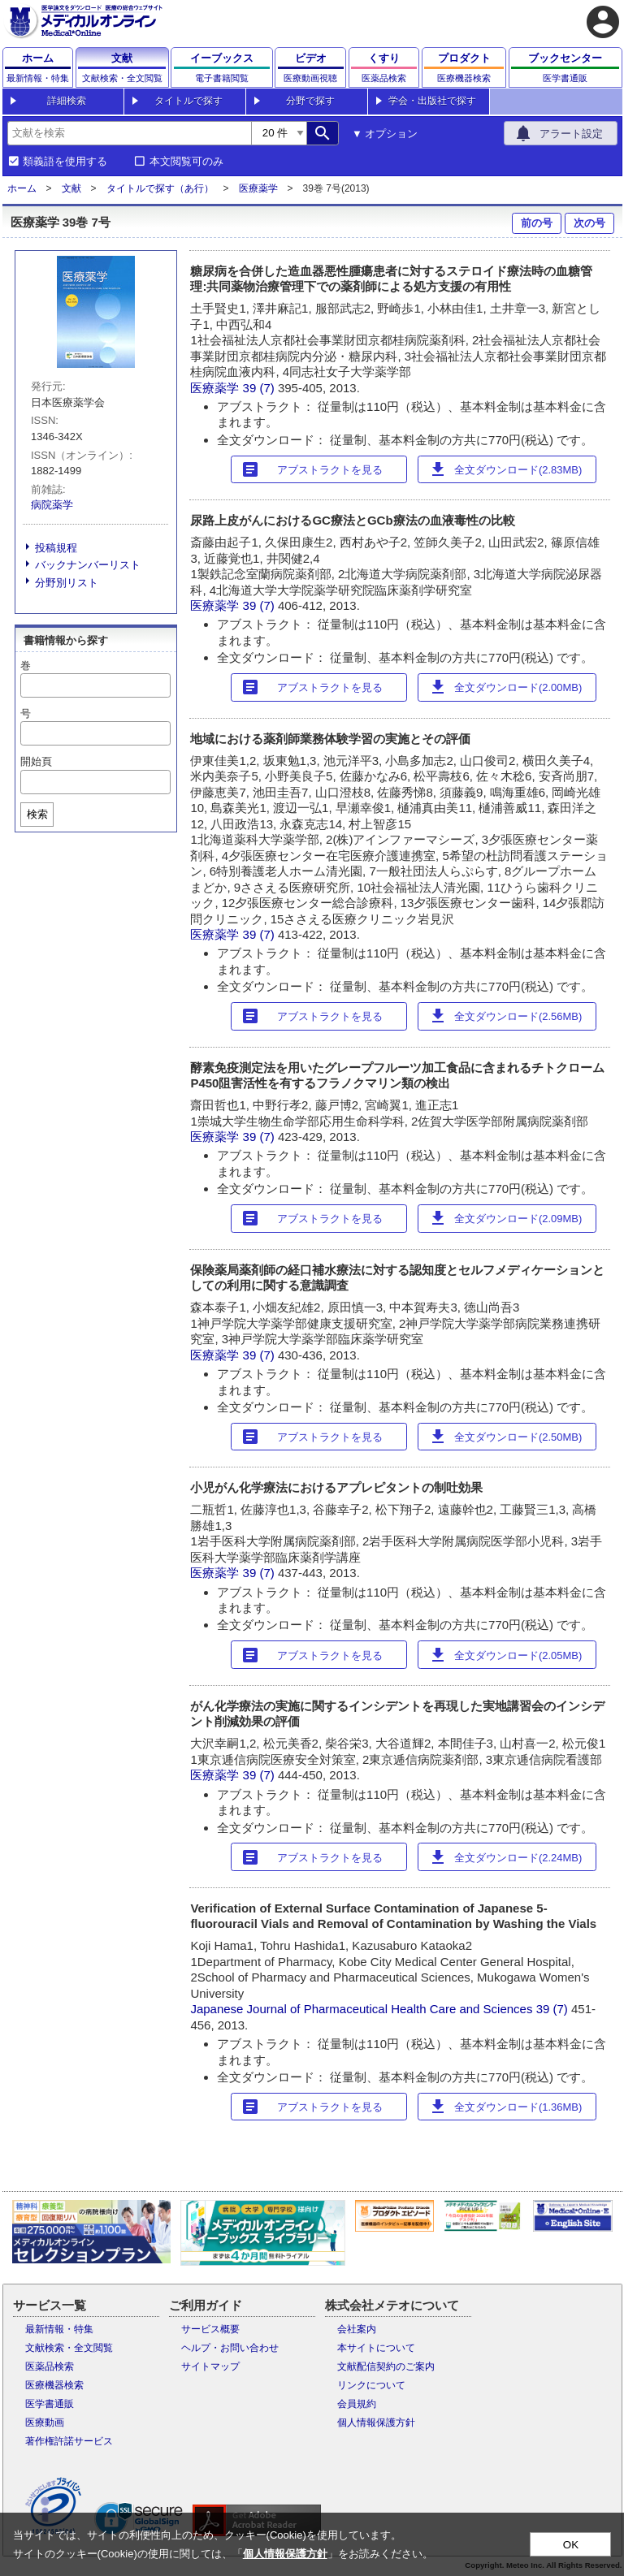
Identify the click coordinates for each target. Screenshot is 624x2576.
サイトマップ (210, 2366)
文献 (71, 188)
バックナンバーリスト (88, 565)
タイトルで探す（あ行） (160, 188)
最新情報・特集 (59, 2329)
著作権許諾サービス (69, 2441)
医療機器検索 (54, 2385)
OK (570, 2545)
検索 (37, 814)
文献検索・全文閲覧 (69, 2347)
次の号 (589, 223)
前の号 (536, 223)
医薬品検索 (49, 2366)
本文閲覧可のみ (186, 161)
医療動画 (44, 2422)
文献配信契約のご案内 (386, 2366)
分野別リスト (66, 583)
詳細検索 (66, 100)
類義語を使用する (65, 161)
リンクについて (371, 2385)
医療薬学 (258, 188)
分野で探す (310, 100)
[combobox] (129, 133)
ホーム (22, 188)
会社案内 (356, 2329)
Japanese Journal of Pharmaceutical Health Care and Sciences (361, 2009)
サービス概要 (210, 2329)
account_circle (602, 21)
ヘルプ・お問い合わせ (230, 2347)
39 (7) (260, 388)
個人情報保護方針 (376, 2422)
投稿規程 (56, 548)
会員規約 (356, 2404)
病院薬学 (52, 505)
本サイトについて (376, 2347)
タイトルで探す (188, 100)
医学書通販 (49, 2404)
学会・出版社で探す (432, 100)
